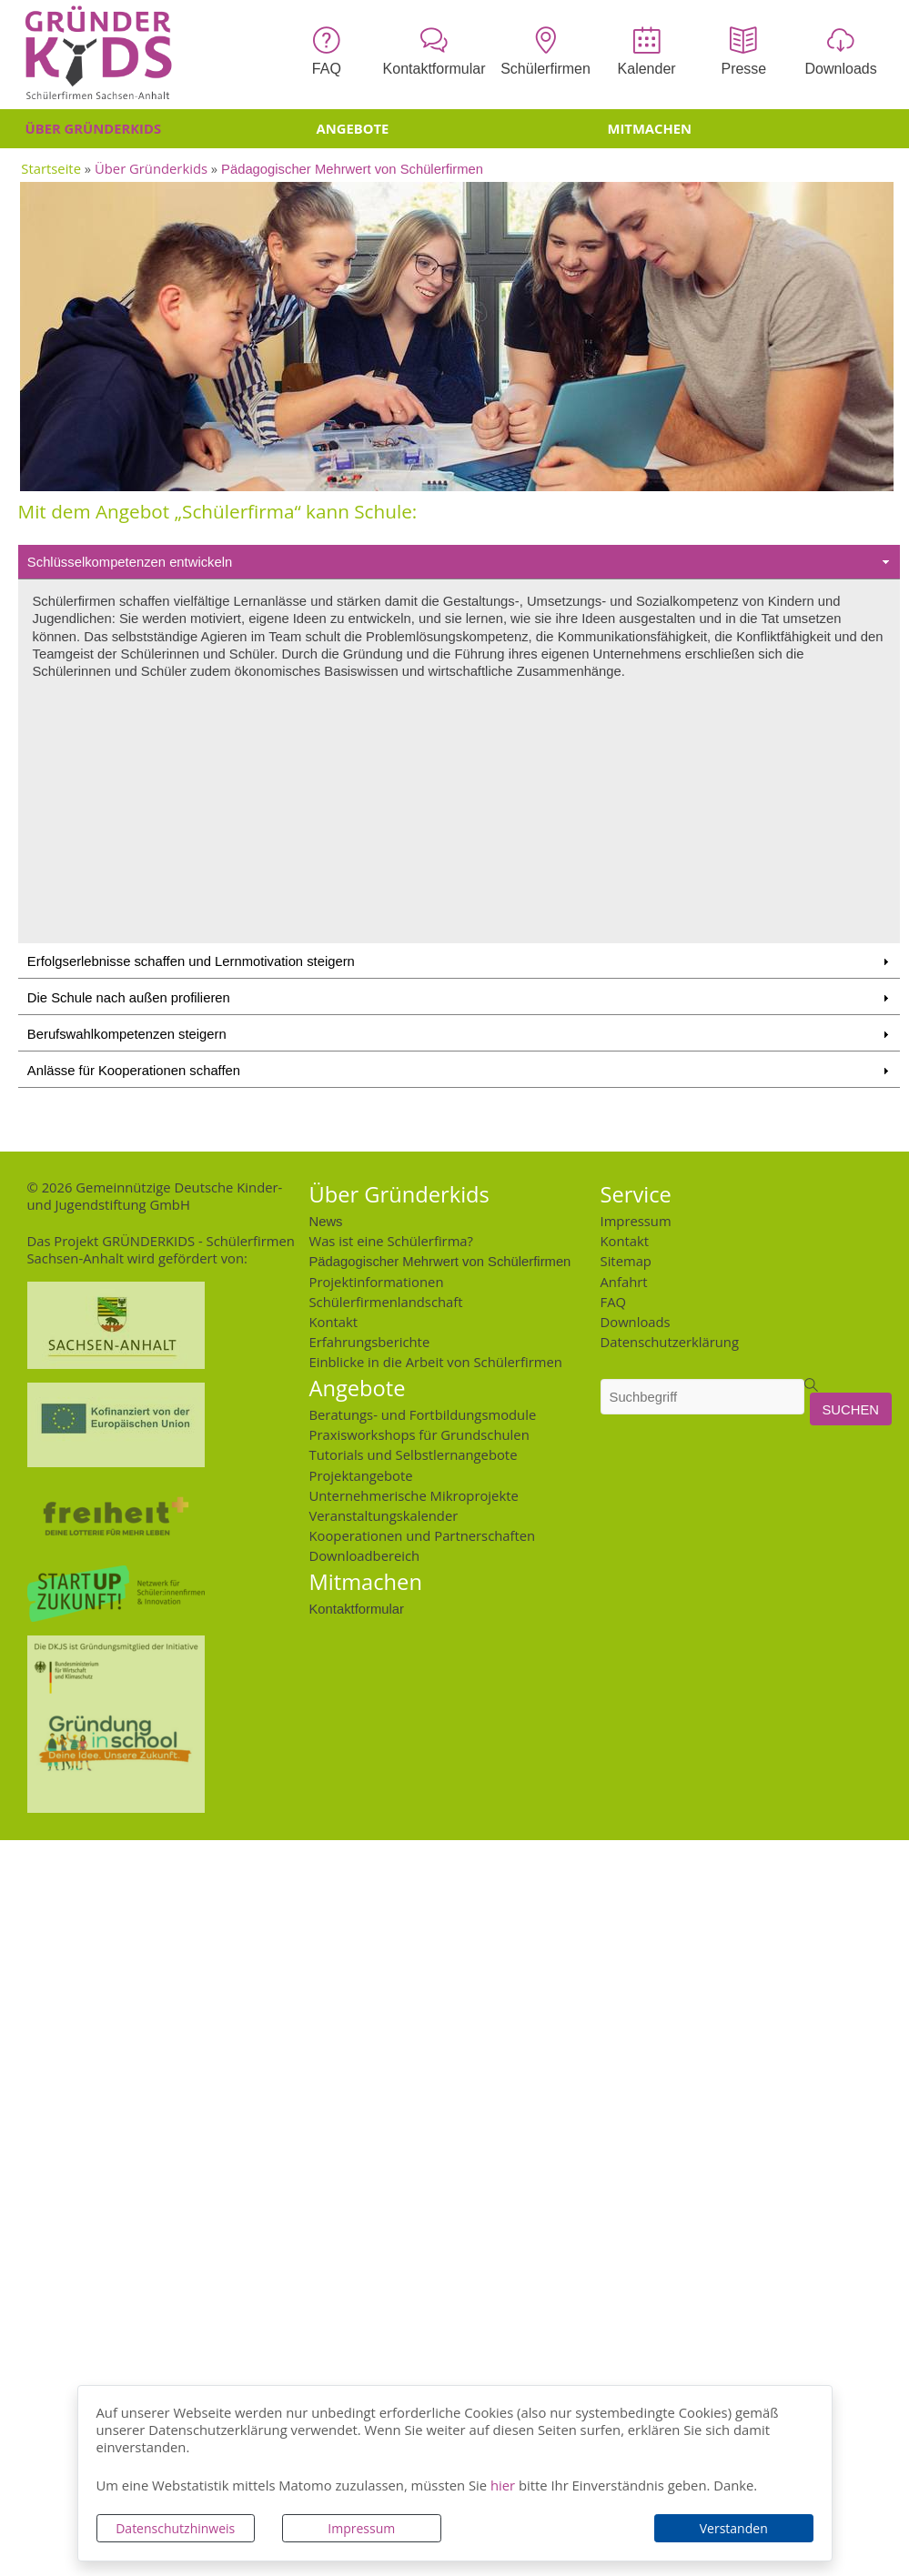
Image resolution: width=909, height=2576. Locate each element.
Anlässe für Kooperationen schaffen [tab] (460, 1070)
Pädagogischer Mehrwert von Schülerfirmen (352, 168)
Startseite (51, 168)
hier (502, 2485)
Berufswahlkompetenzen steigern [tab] (460, 1034)
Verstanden (734, 2528)
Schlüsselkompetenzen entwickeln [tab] (460, 562)
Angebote (353, 128)
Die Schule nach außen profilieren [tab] (460, 998)
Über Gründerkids (93, 128)
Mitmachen (650, 128)
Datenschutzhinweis (175, 2528)
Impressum (361, 2528)
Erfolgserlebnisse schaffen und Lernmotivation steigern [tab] (460, 961)
